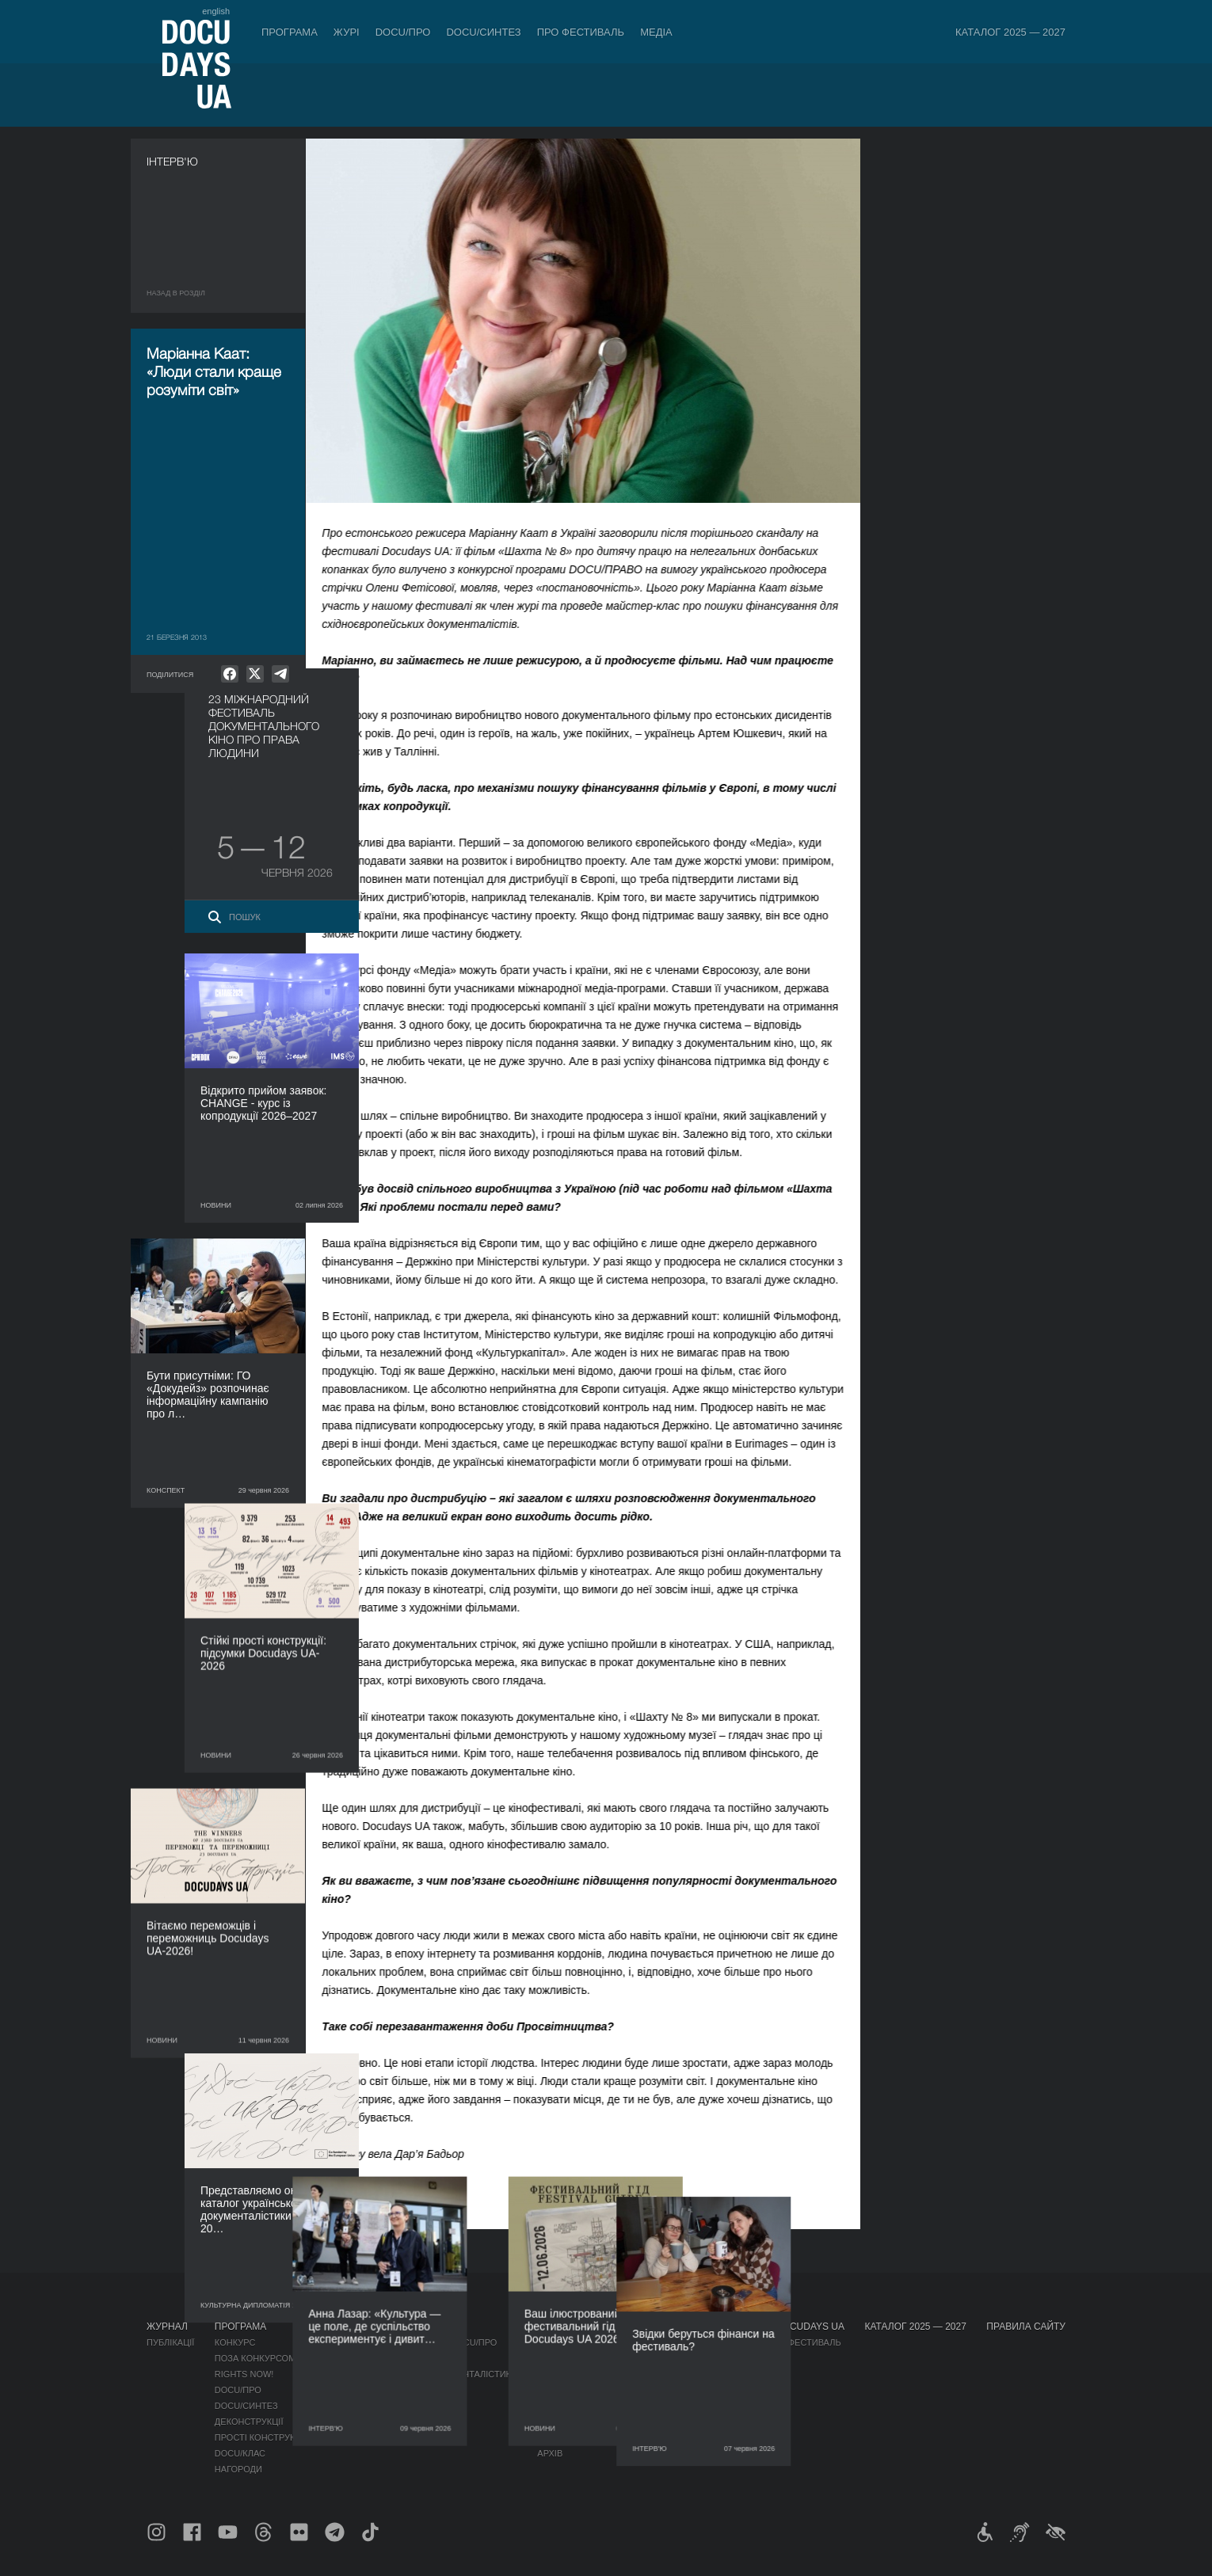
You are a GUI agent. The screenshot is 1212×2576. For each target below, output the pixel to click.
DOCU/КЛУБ (752, 2358)
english (216, 11)
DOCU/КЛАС (240, 2453)
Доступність (568, 2405)
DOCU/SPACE (755, 2374)
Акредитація (668, 2358)
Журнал (167, 2326)
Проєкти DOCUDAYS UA (785, 2326)
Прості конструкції (261, 2437)
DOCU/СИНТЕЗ (483, 32)
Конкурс (235, 2342)
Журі (346, 32)
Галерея (658, 2374)
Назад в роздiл (176, 293)
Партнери (560, 2390)
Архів (549, 2453)
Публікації (170, 2342)
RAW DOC (347, 2358)
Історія (554, 2437)
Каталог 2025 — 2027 (1010, 32)
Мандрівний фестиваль (783, 2342)
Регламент (563, 2342)
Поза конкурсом (255, 2358)
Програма (289, 32)
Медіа (656, 32)
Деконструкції (249, 2421)
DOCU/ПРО (403, 32)
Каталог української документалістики (421, 2374)
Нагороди (238, 2469)
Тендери (557, 2421)
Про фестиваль (581, 32)
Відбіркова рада (575, 2358)
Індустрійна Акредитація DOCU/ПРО (411, 2342)
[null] (229, 674)
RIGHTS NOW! (244, 2374)
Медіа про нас (672, 2342)
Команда (558, 2374)
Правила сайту (1025, 2326)
